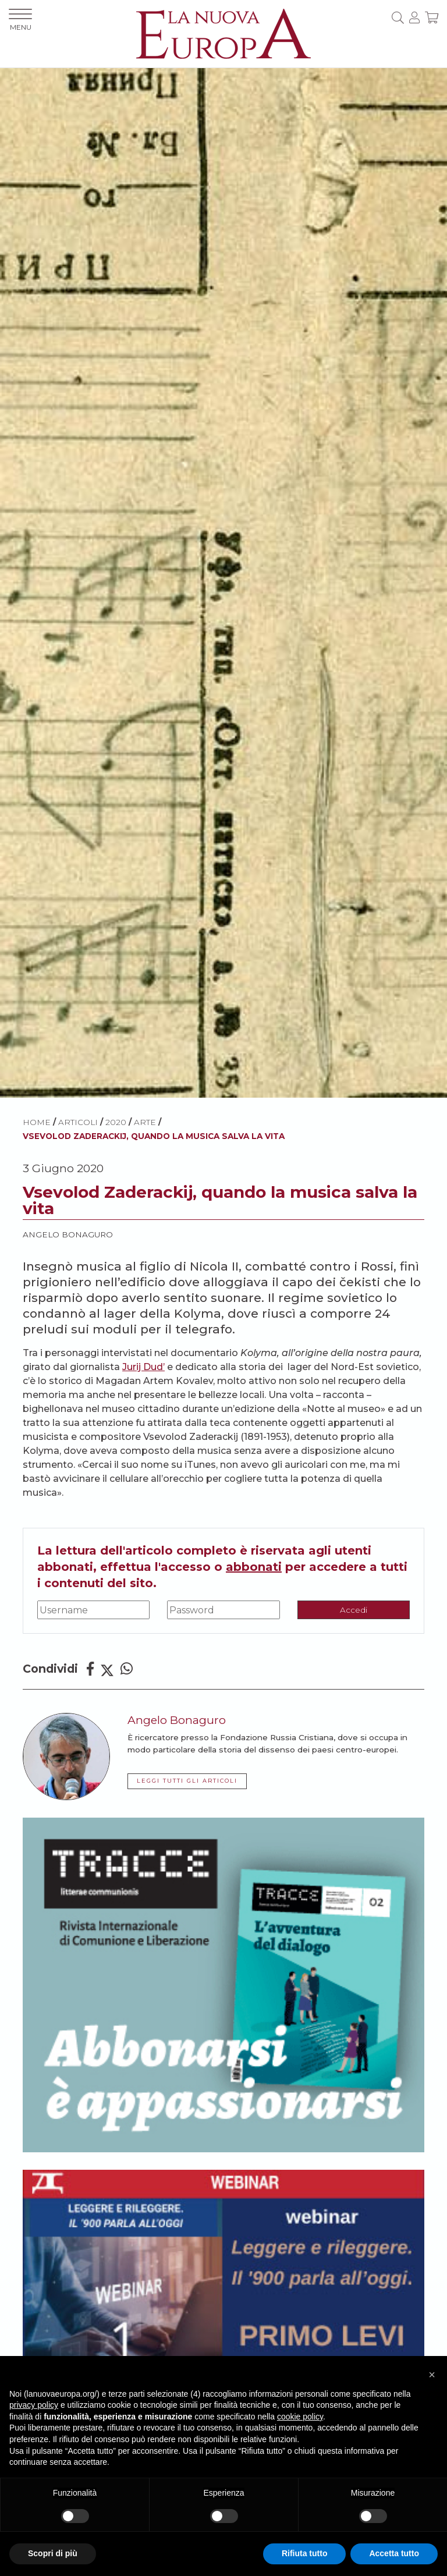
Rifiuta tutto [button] (305, 2553)
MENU (20, 20)
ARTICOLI (78, 1122)
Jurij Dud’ (143, 1366)
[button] (432, 2374)
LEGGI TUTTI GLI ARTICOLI (187, 1780)
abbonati (254, 1567)
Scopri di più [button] (52, 2553)
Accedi (353, 1610)
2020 (115, 1122)
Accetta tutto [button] (394, 2553)
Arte (145, 1122)
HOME (37, 1122)
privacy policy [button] (33, 2405)
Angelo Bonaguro (68, 1234)
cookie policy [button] (300, 2416)
